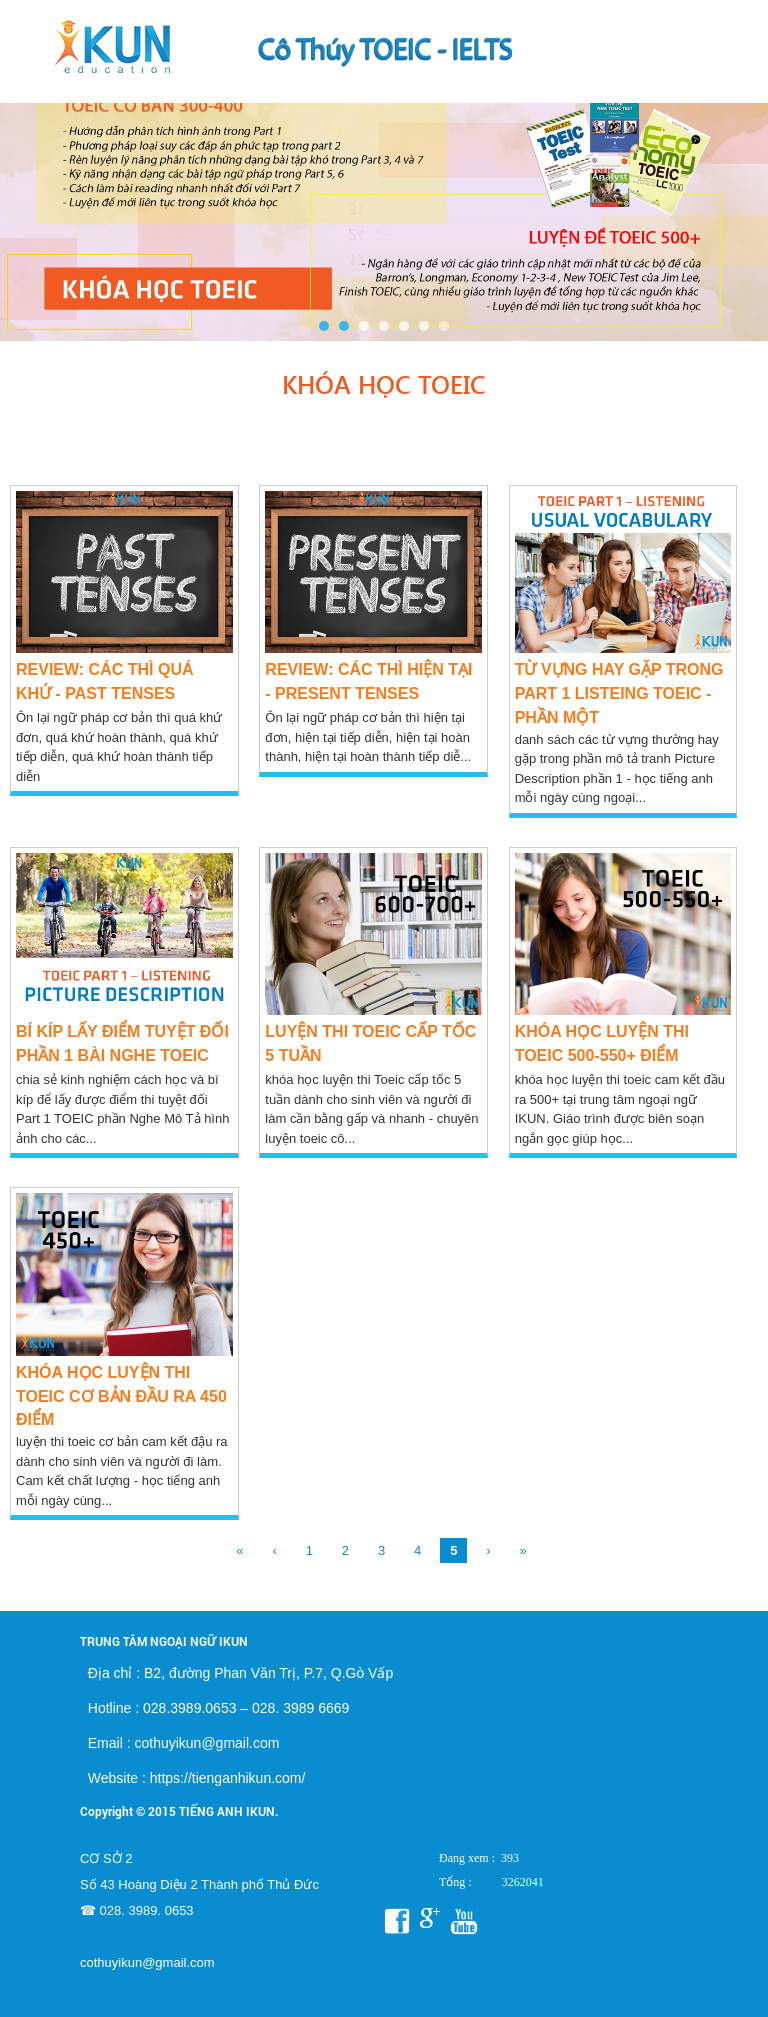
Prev (26, 204)
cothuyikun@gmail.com (147, 1962)
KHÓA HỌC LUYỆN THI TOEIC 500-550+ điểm (602, 1043)
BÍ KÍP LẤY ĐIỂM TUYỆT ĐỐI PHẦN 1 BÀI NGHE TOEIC (122, 1043)
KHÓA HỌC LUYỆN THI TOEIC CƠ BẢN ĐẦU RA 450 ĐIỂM (121, 1396)
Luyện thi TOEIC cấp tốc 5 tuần (370, 1043)
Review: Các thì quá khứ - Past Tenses (104, 681)
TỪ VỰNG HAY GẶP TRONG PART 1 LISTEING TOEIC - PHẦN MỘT (619, 693)
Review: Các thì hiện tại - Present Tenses (368, 681)
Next (742, 204)
